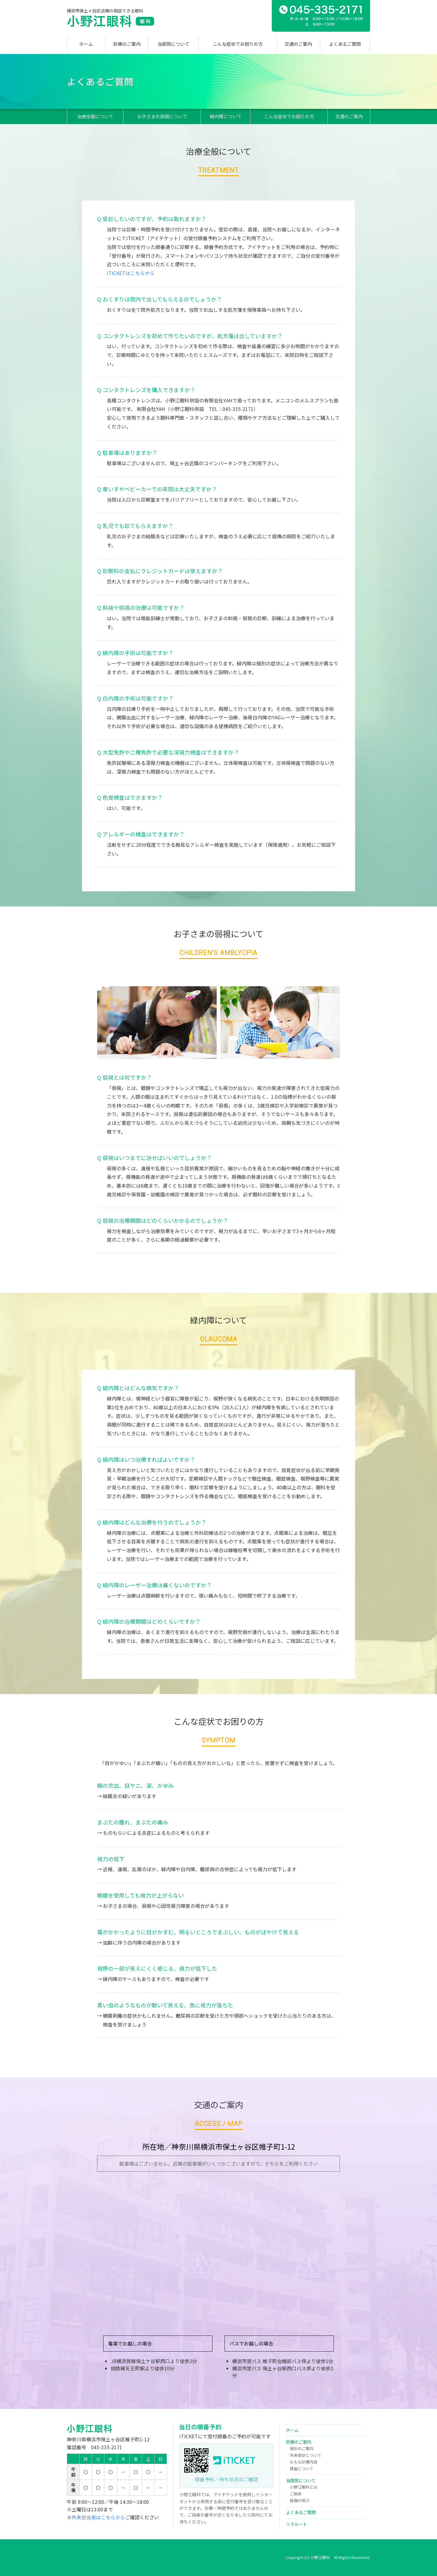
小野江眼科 (112, 21)
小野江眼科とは (303, 2487)
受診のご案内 (301, 2448)
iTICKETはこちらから (130, 273)
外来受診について (305, 2455)
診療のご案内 (127, 44)
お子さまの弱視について (162, 116)
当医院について (173, 44)
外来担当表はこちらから (98, 2517)
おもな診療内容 (303, 2462)
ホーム (86, 44)
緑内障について (226, 116)
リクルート (296, 2524)
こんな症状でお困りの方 (238, 44)
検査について (301, 2468)
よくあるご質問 (345, 44)
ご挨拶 (296, 2494)
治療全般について (95, 116)
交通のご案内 (298, 44)
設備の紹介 (300, 2500)
